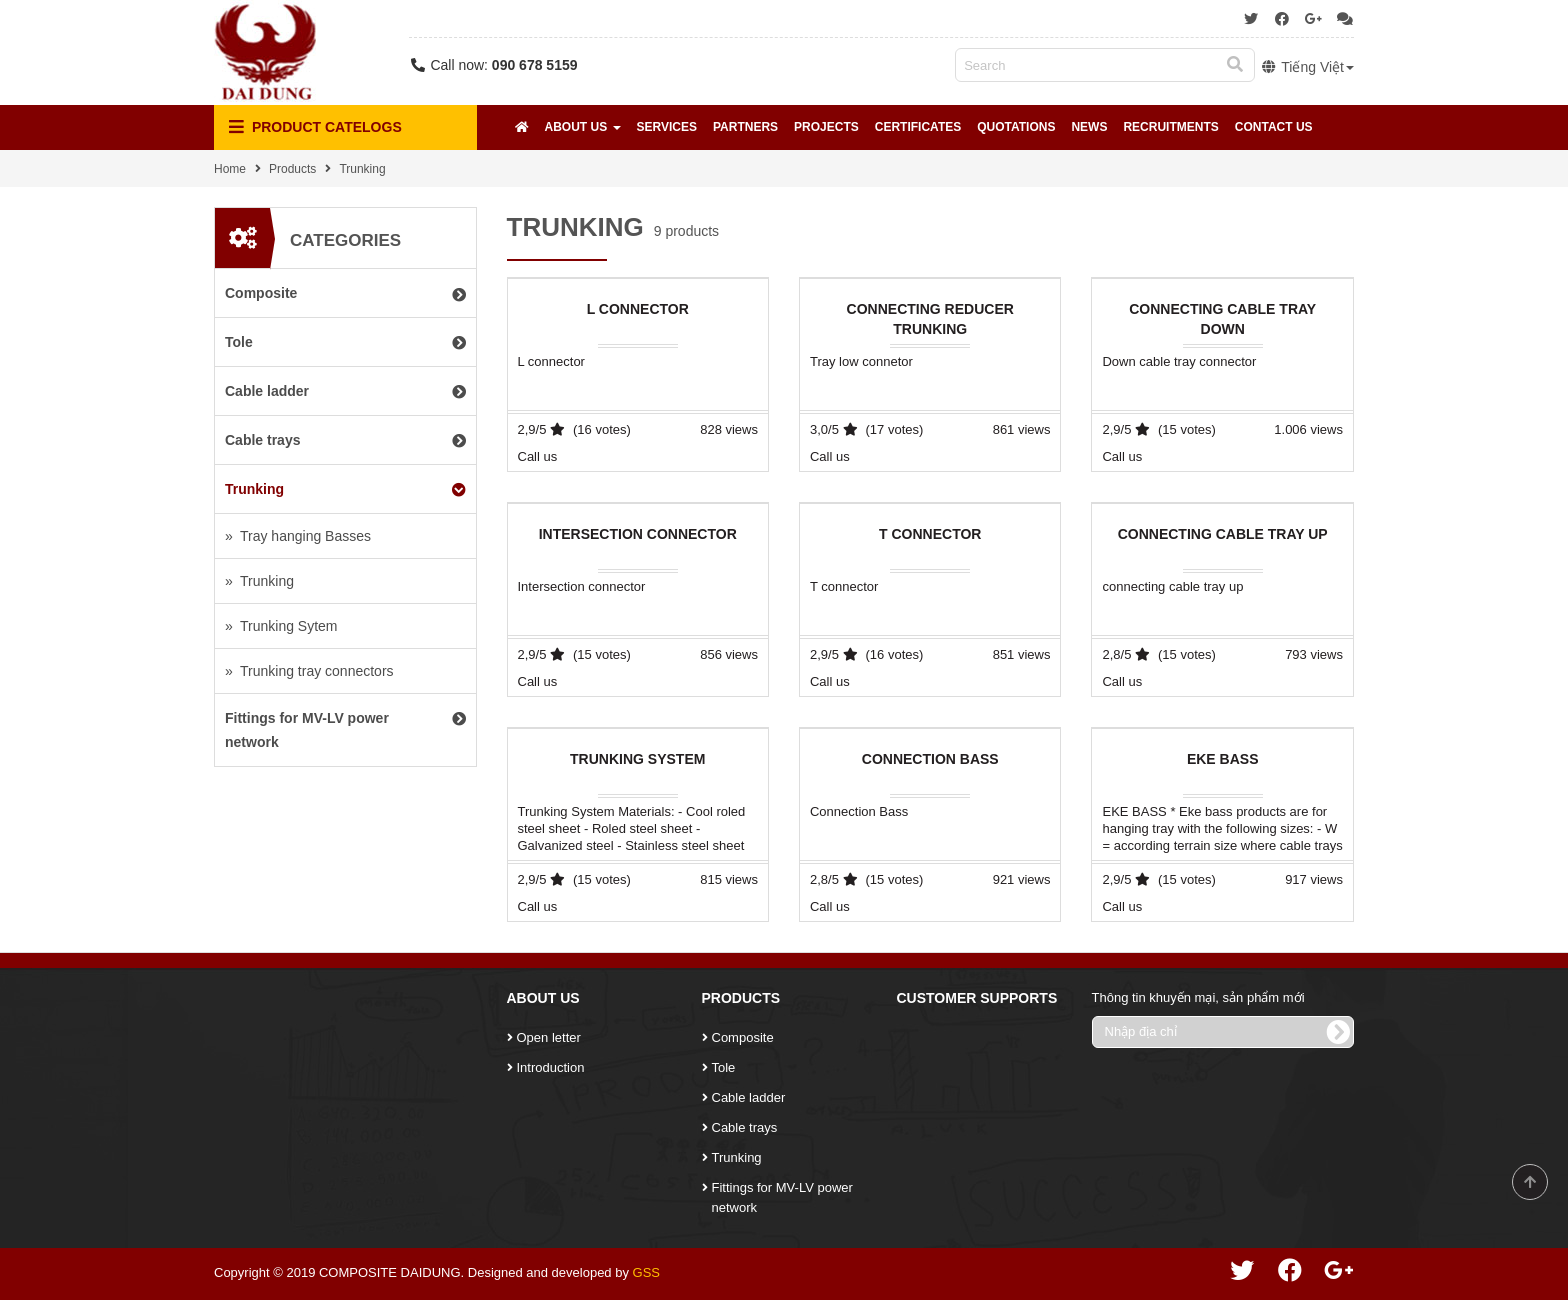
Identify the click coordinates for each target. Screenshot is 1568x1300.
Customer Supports (977, 998)
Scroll (1530, 1182)
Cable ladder (749, 1097)
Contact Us (1274, 127)
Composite (743, 1037)
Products (292, 169)
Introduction (551, 1067)
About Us (583, 127)
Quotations (1016, 127)
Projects (826, 127)
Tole (724, 1067)
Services (667, 127)
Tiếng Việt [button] (1307, 67)
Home (230, 169)
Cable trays (745, 1127)
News (1089, 127)
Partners (745, 127)
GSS (646, 1272)
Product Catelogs (315, 127)
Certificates (918, 127)
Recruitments (1170, 127)
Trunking (362, 169)
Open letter (549, 1037)
